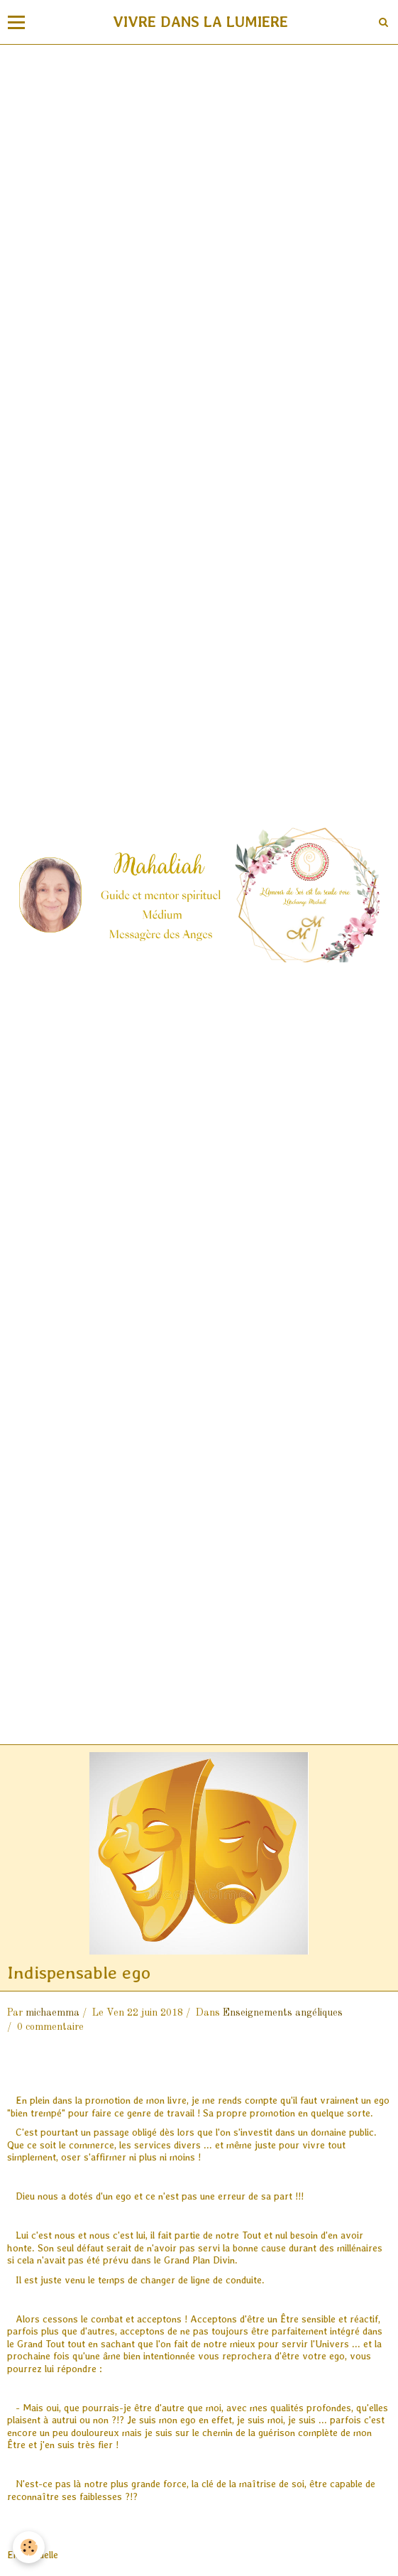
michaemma (52, 2013)
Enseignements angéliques (283, 2013)
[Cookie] (29, 2547)
